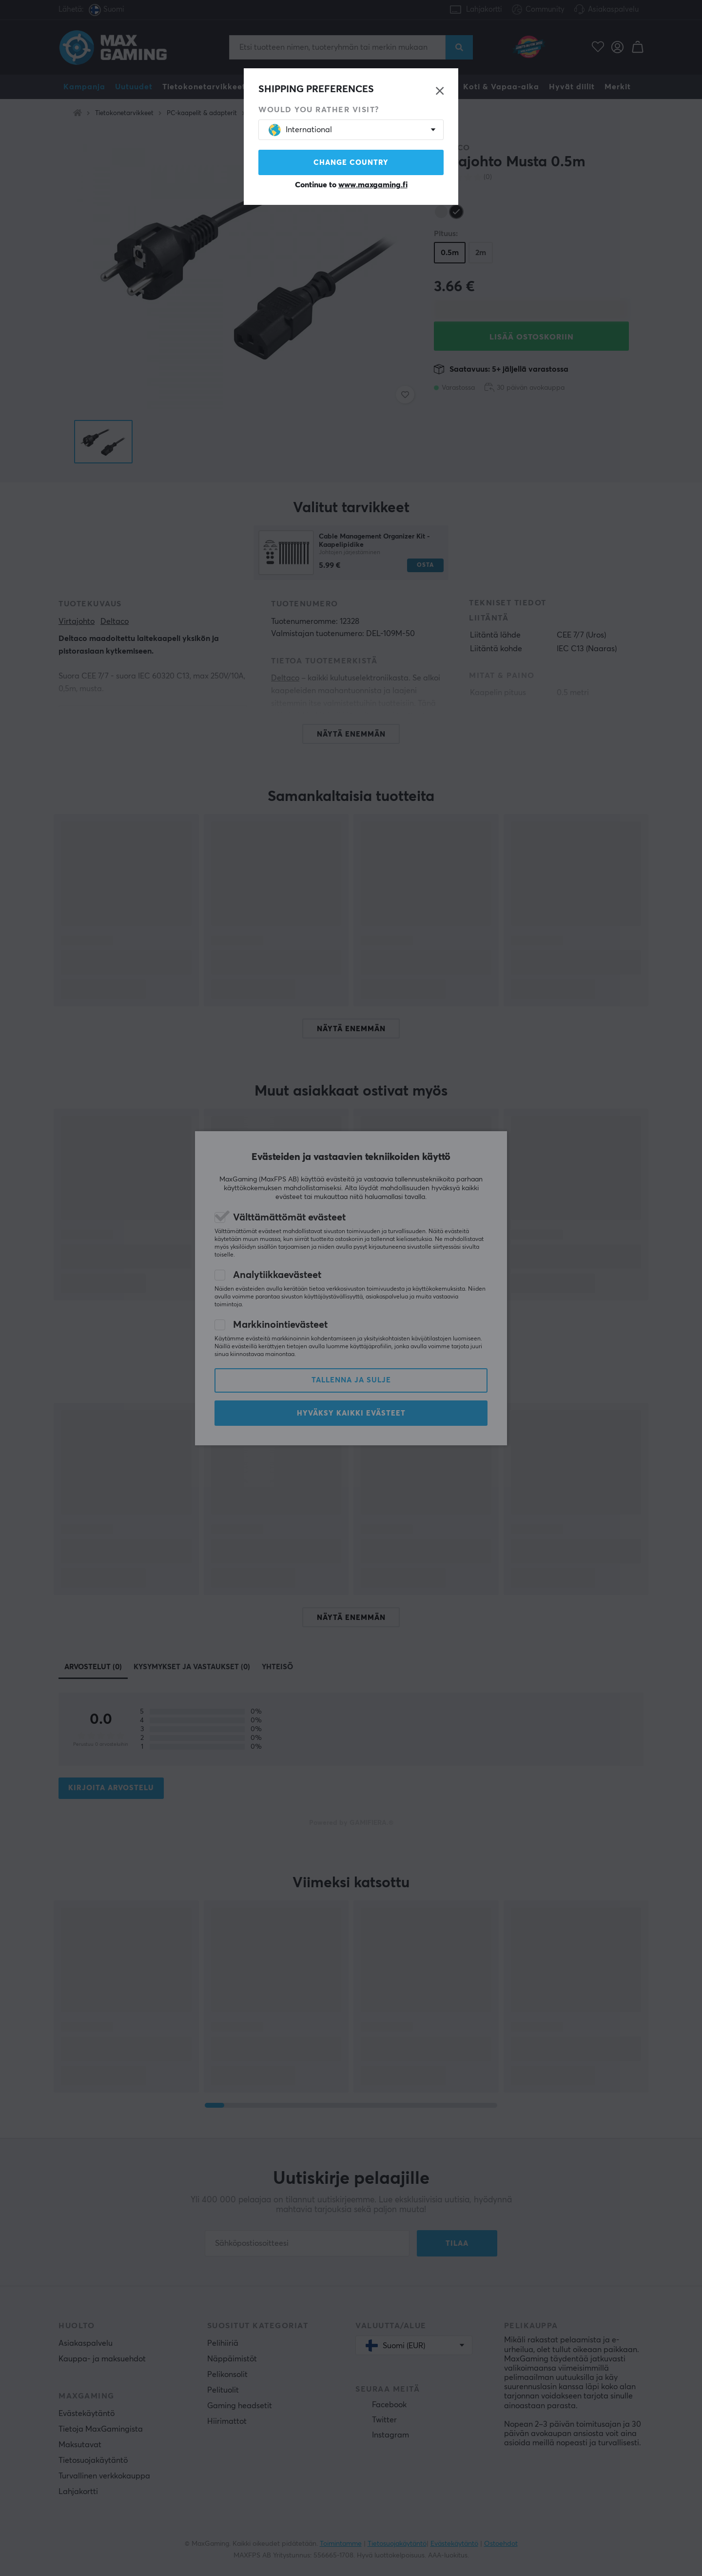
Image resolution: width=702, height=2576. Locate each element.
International (300, 130)
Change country (351, 162)
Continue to (351, 185)
